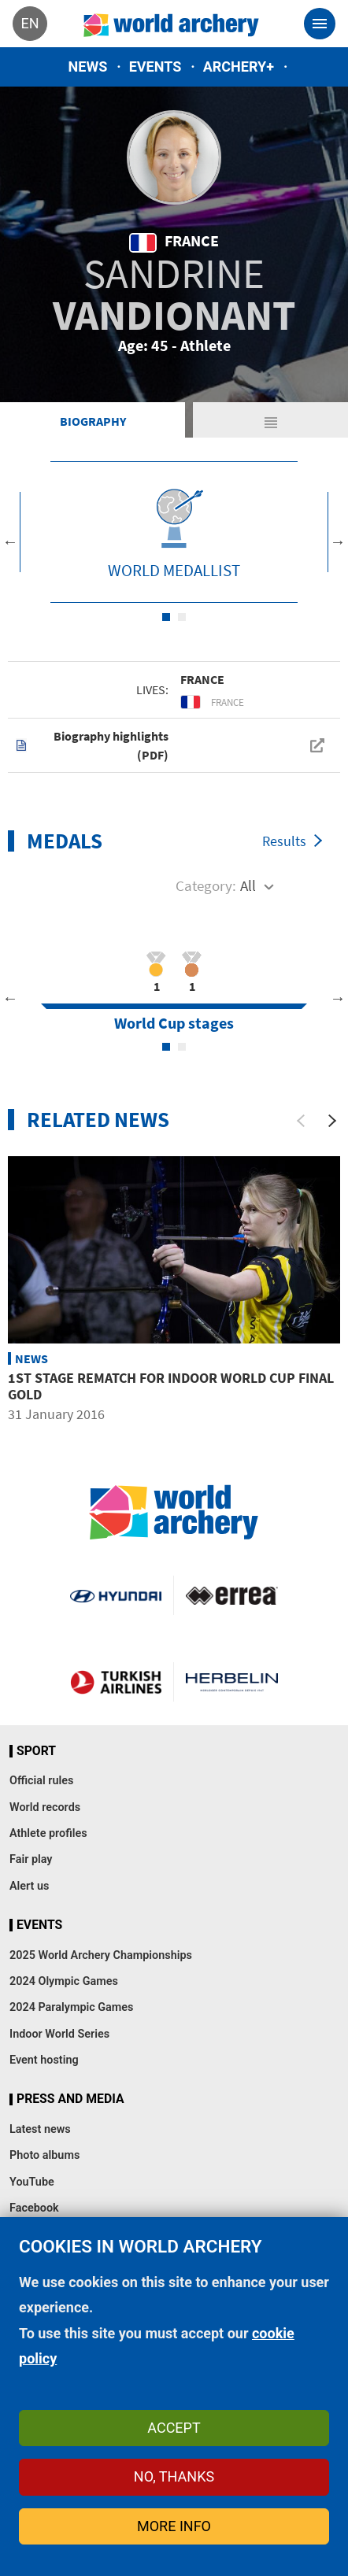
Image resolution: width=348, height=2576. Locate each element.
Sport (36, 1751)
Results (284, 841)
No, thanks (174, 2476)
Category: (206, 885)
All (248, 885)
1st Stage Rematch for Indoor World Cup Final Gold (171, 1386)
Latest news (40, 2129)
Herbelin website (232, 1682)
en (29, 23)
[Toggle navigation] (319, 23)
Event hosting (44, 2060)
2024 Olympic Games (63, 1981)
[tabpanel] (174, 532)
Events (155, 66)
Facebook (34, 2208)
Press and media (70, 2099)
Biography (93, 421)
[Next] (332, 1121)
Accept (173, 2427)
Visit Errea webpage (232, 1595)
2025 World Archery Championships (100, 1955)
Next (338, 541)
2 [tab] (182, 617)
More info (174, 2526)
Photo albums (44, 2155)
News (88, 66)
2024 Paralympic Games (71, 2007)
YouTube (31, 2182)
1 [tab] (166, 617)
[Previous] (301, 1121)
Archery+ (238, 66)
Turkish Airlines (115, 1682)
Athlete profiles (48, 1833)
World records (44, 1807)
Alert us (29, 1886)
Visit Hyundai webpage (115, 1595)
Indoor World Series (59, 2034)
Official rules (41, 1780)
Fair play (31, 1859)
